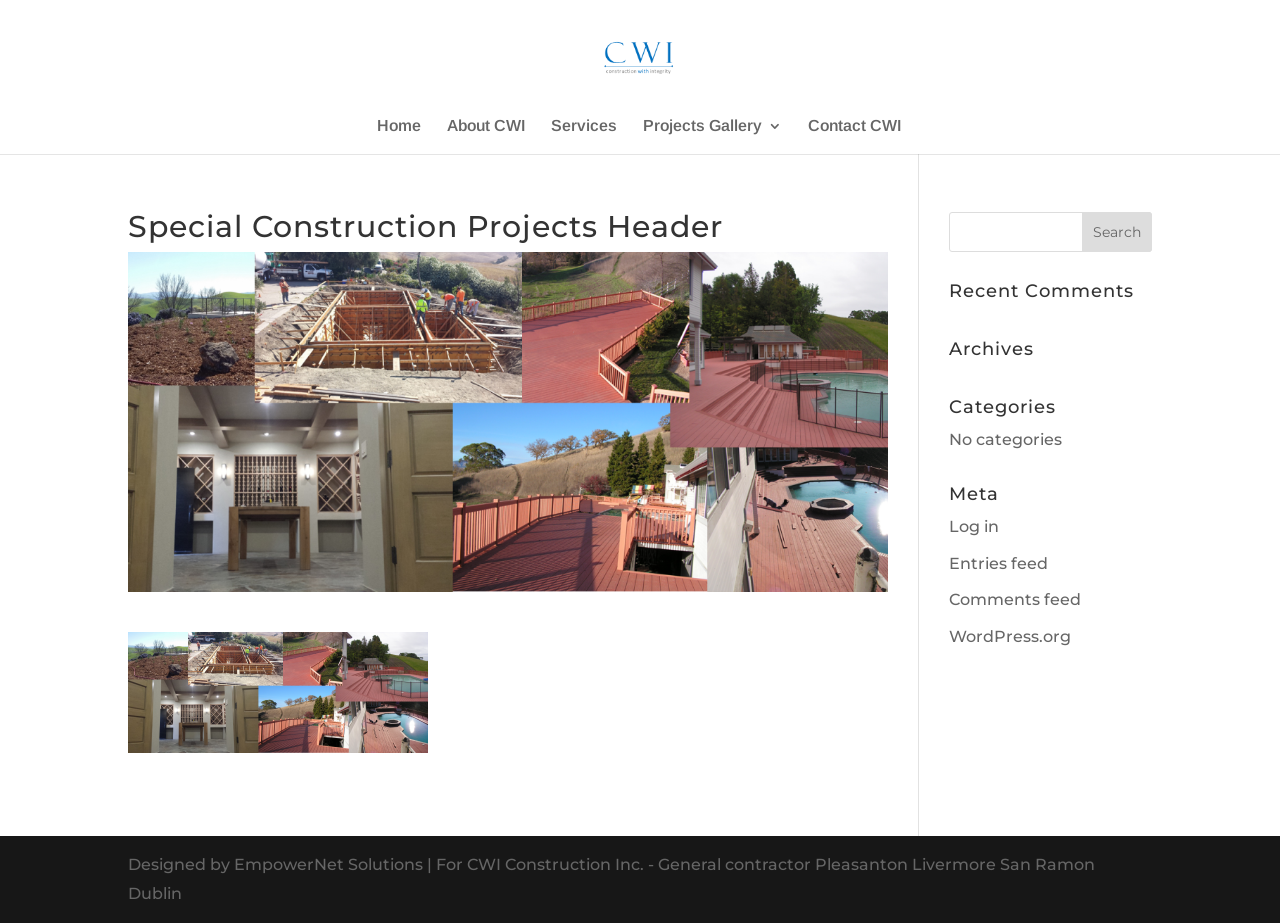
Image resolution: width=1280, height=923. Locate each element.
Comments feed (1015, 599)
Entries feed (998, 563)
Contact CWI (854, 126)
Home (399, 126)
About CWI (486, 126)
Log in (974, 526)
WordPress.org (1010, 636)
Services (584, 126)
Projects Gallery (702, 126)
